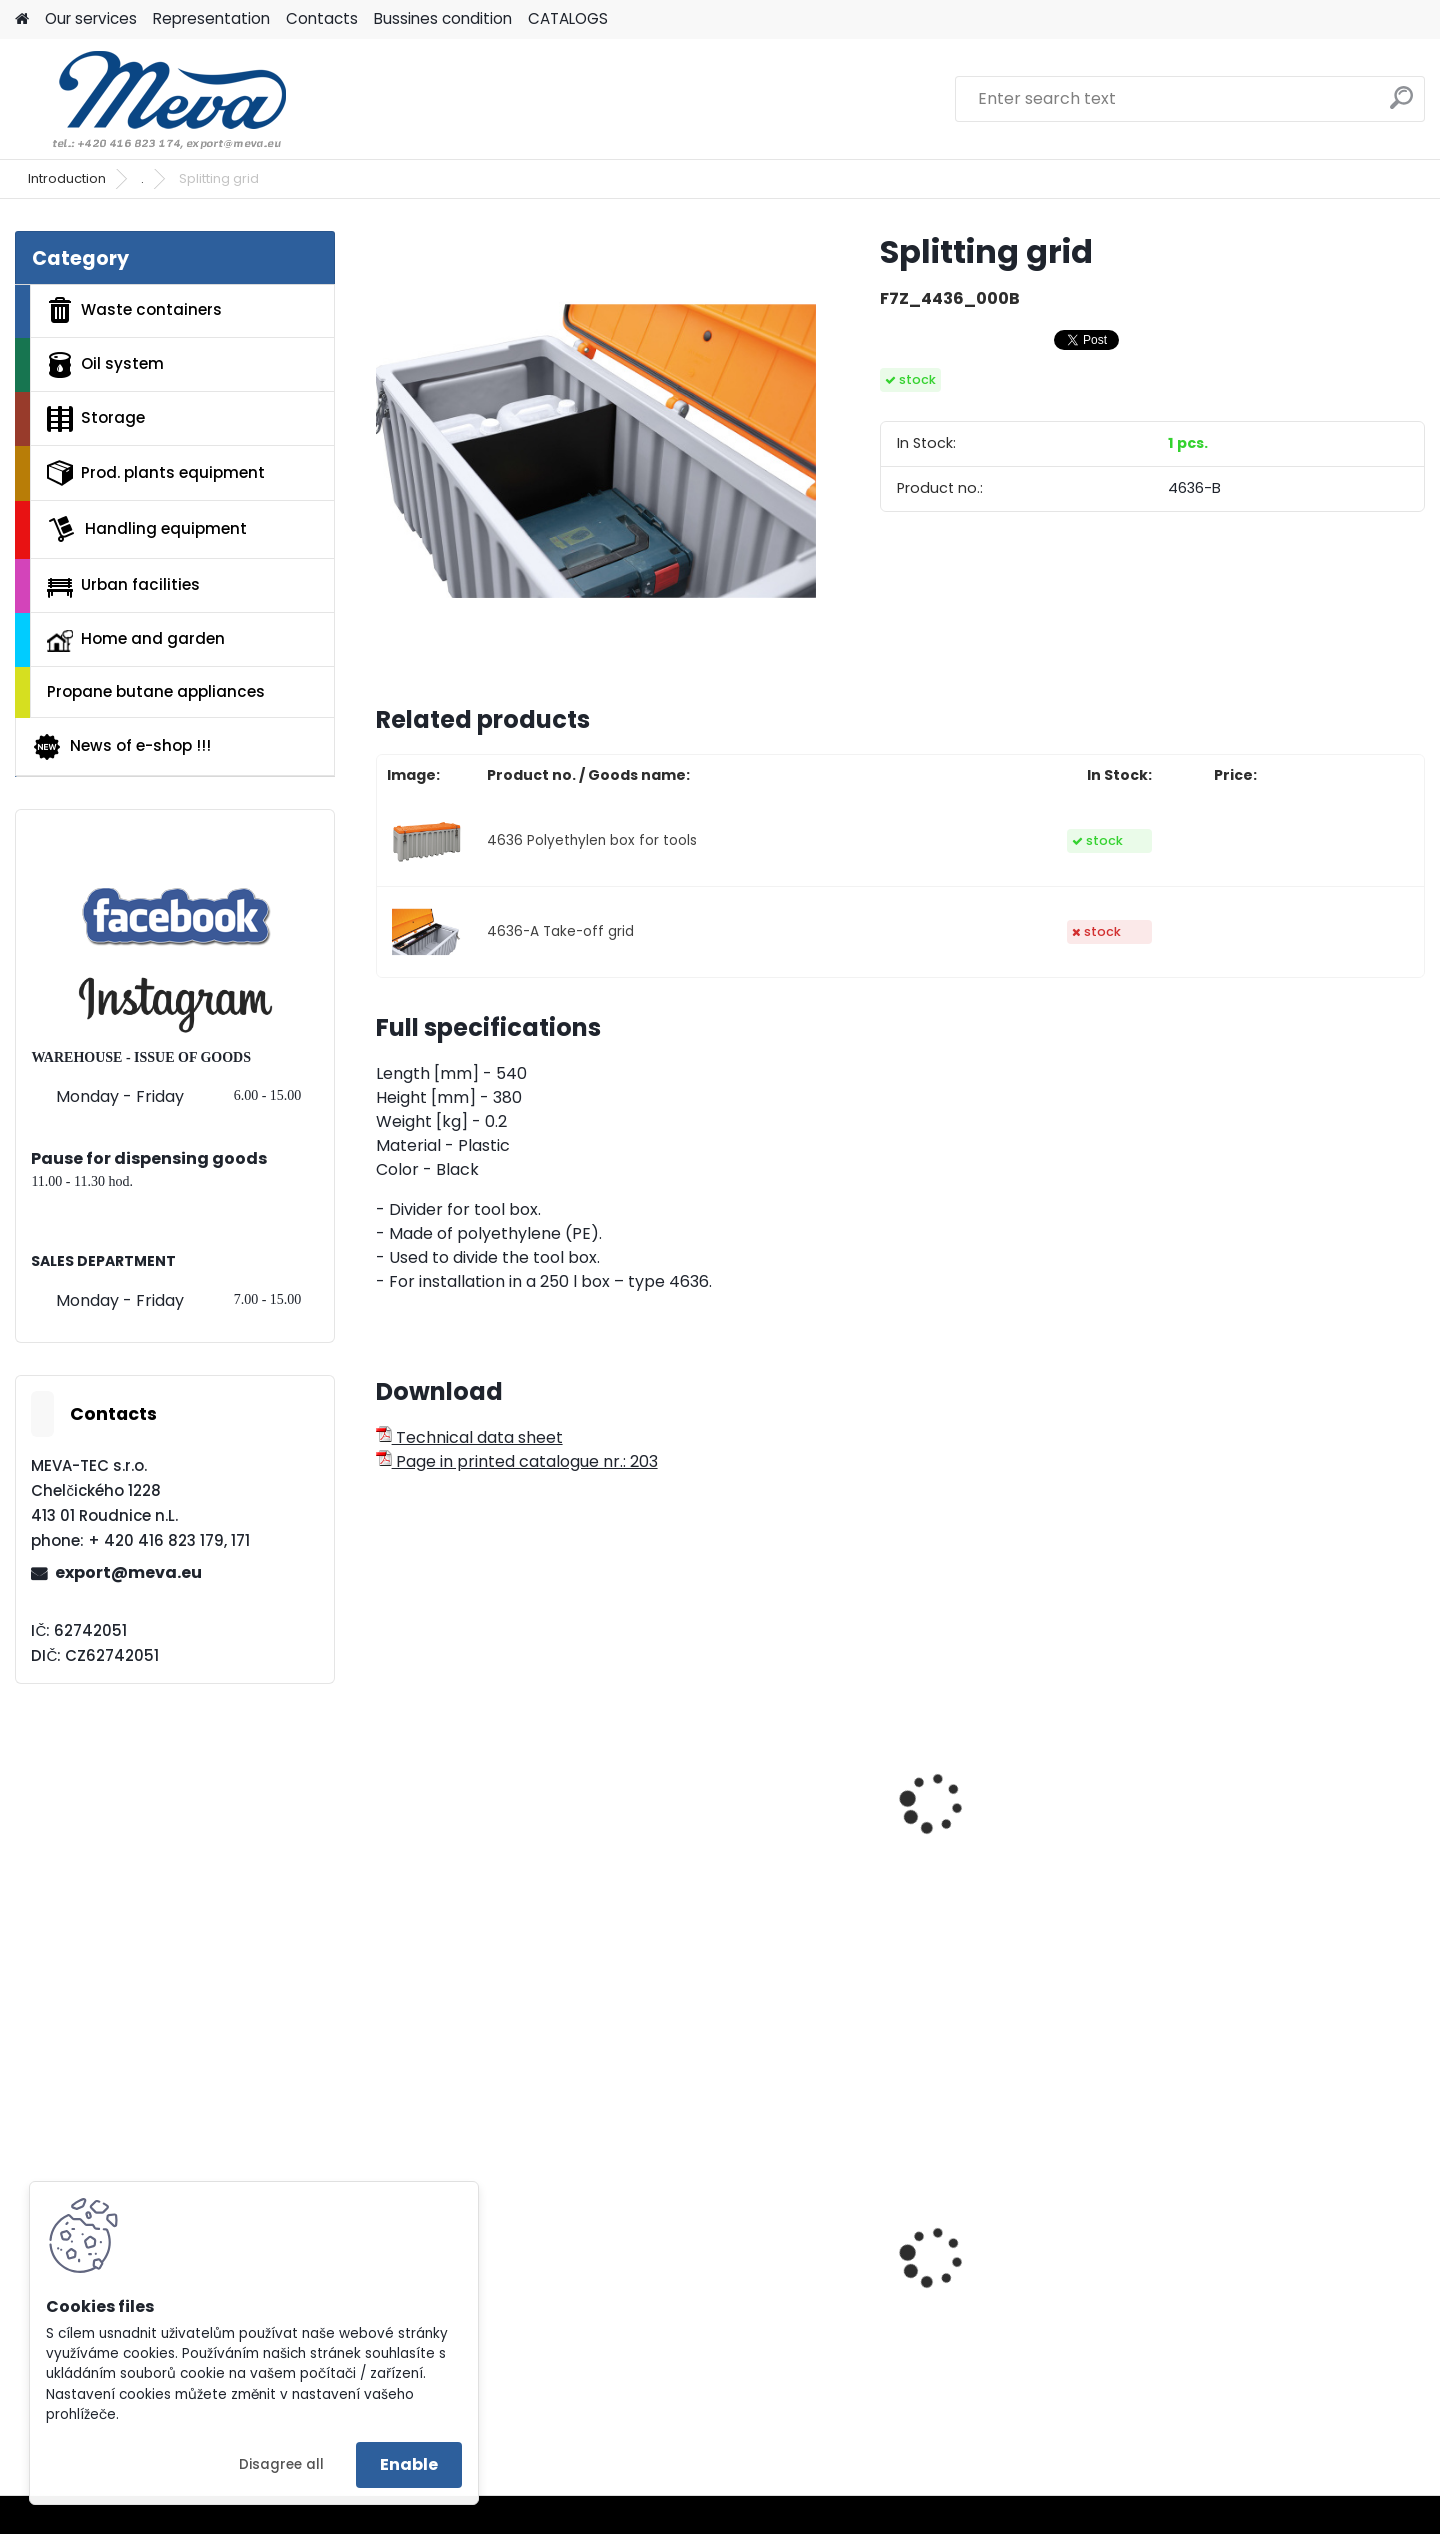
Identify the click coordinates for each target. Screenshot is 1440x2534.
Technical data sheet (469, 1437)
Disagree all (281, 2464)
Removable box (981, 1807)
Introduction (67, 178)
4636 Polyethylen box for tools (592, 840)
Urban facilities (123, 585)
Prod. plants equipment (156, 473)
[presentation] (384, 1781)
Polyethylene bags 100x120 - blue (1029, 2300)
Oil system (105, 365)
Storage (96, 419)
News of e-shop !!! (121, 747)
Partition (690, 1807)
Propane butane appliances (156, 691)
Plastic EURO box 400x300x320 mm (460, 2300)
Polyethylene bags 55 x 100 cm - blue (760, 2300)
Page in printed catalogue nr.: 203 (517, 1461)
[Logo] (152, 99)
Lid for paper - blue (1260, 2310)
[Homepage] (22, 19)
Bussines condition (443, 18)
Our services (91, 18)
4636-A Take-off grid (560, 931)
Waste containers (134, 310)
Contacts (322, 18)
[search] (1401, 105)
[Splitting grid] (596, 451)
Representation (211, 18)
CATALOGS (568, 18)
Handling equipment (147, 529)
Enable (409, 2464)
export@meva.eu (128, 1572)
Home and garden (136, 640)
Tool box (1220, 1851)
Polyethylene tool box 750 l (492, 1851)
